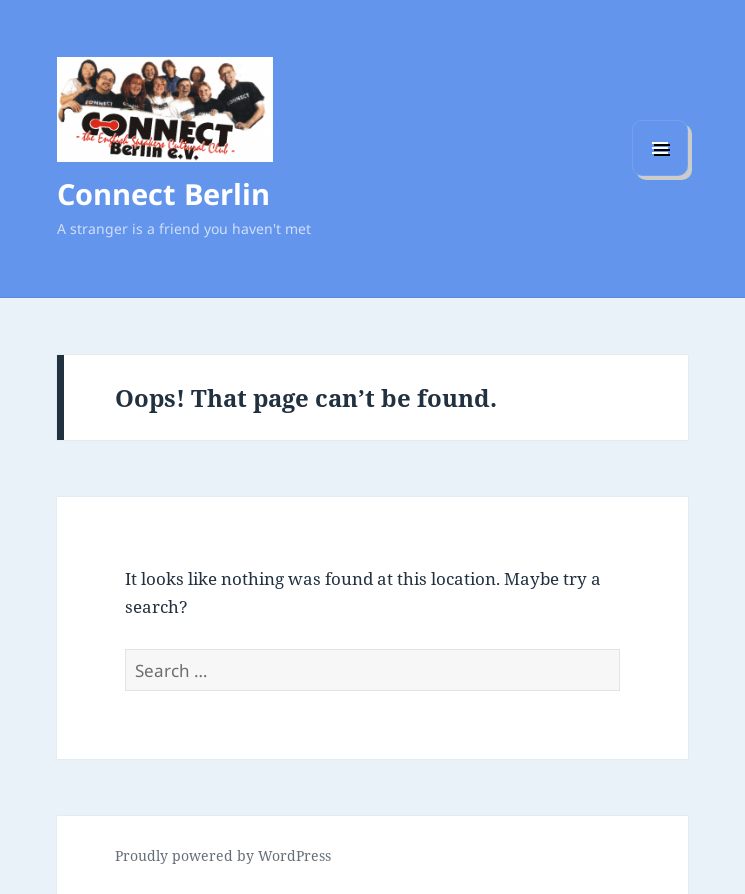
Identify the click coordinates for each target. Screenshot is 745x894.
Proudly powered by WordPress (223, 855)
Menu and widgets (660, 175)
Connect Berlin (163, 193)
